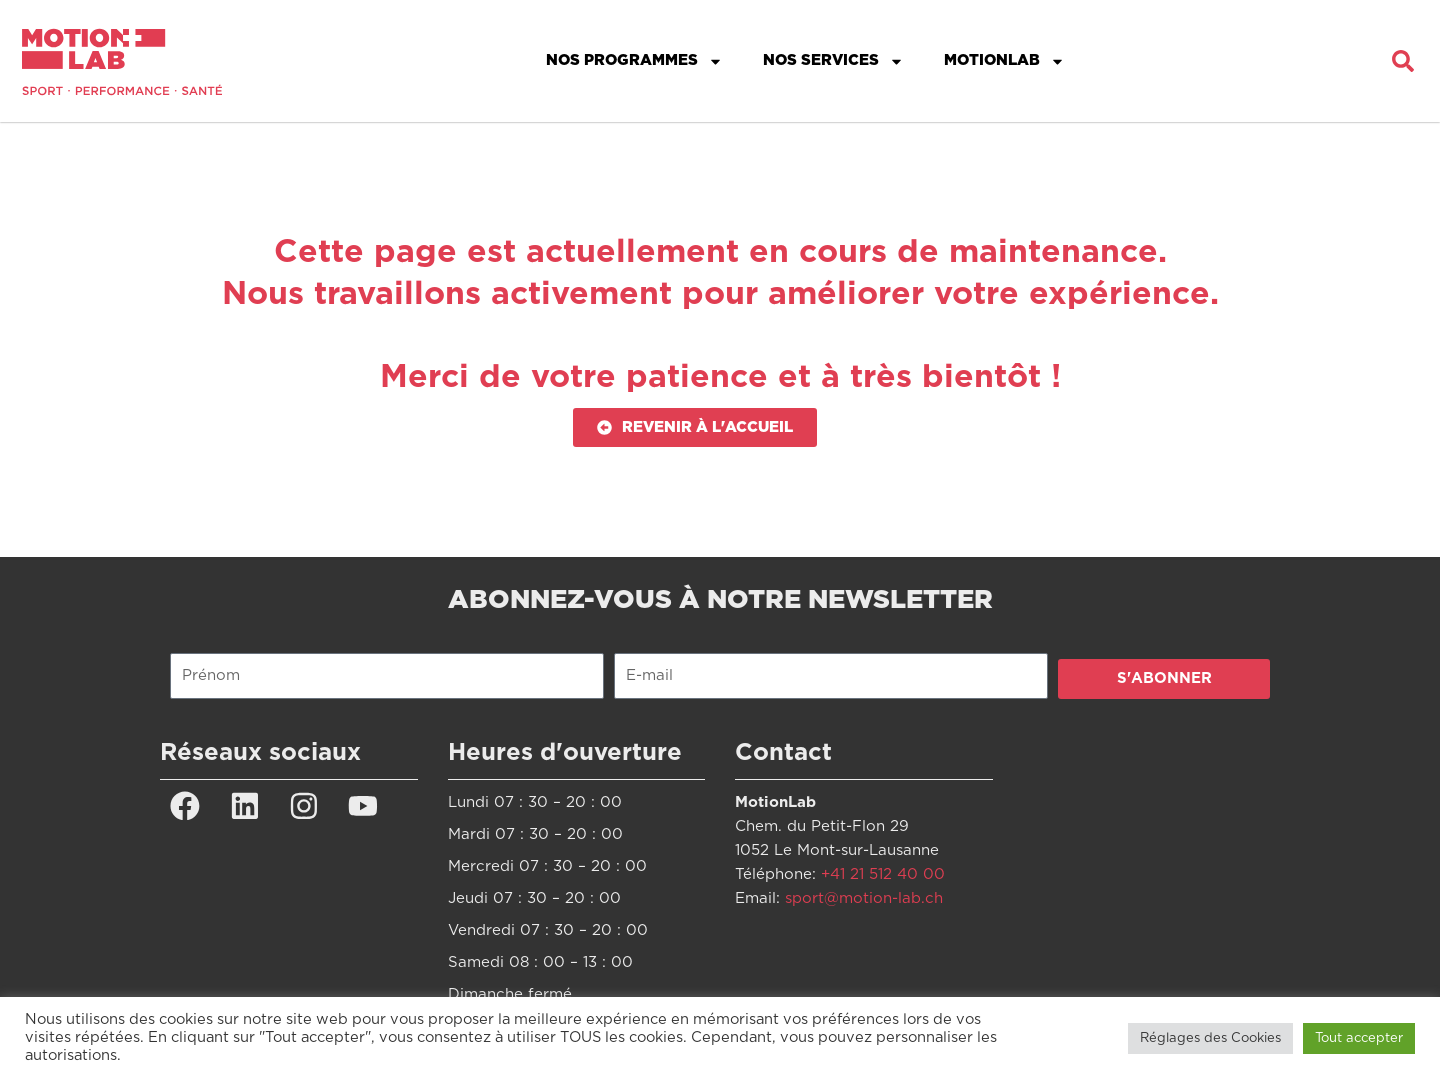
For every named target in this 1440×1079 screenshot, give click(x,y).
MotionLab (1004, 61)
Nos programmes (634, 61)
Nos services (833, 61)
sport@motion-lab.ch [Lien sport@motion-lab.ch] (864, 898)
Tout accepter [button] (1359, 1038)
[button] (1403, 61)
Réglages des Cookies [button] (1210, 1038)
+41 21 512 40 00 (883, 874)
